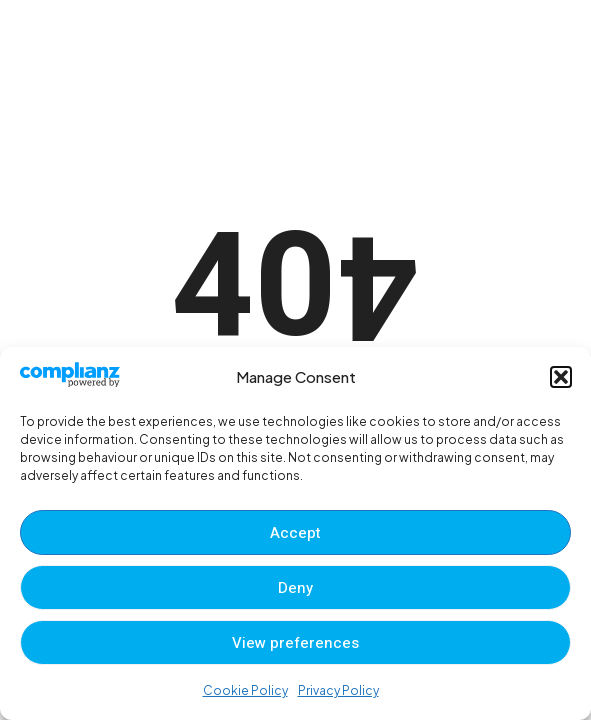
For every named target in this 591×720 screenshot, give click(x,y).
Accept (295, 533)
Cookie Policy (245, 690)
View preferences (295, 643)
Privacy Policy (338, 690)
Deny (295, 588)
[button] (561, 377)
